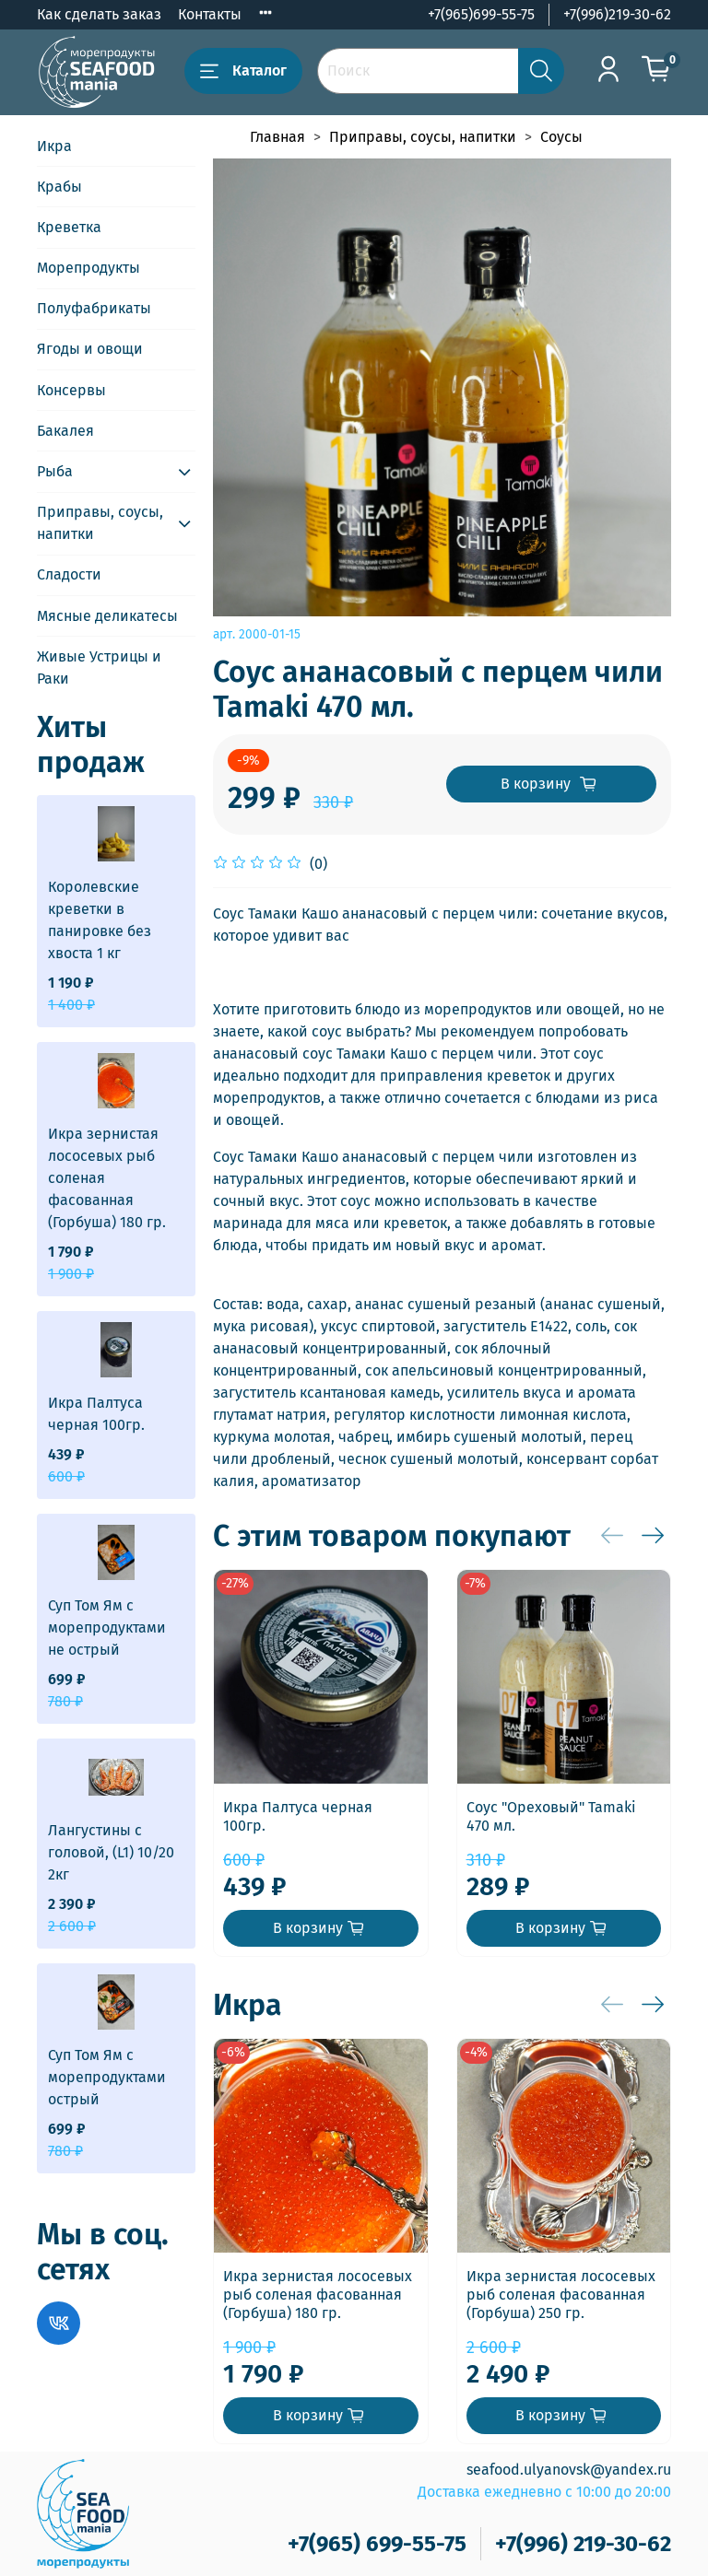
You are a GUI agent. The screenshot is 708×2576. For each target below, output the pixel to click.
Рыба (55, 471)
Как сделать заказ (99, 14)
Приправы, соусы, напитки (422, 137)
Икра (54, 146)
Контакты (210, 14)
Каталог (243, 71)
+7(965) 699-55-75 (377, 2544)
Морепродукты (88, 267)
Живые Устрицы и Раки (99, 667)
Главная (277, 137)
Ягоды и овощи (90, 348)
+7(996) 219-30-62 (583, 2544)
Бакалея (65, 430)
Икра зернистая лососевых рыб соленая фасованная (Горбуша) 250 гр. (560, 2294)
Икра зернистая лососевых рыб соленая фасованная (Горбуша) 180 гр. (317, 2294)
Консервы (71, 390)
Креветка (69, 227)
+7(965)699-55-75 (481, 14)
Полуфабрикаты (94, 308)
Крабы (59, 186)
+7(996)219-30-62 (617, 14)
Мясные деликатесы (107, 616)
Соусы (561, 137)
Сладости (69, 574)
